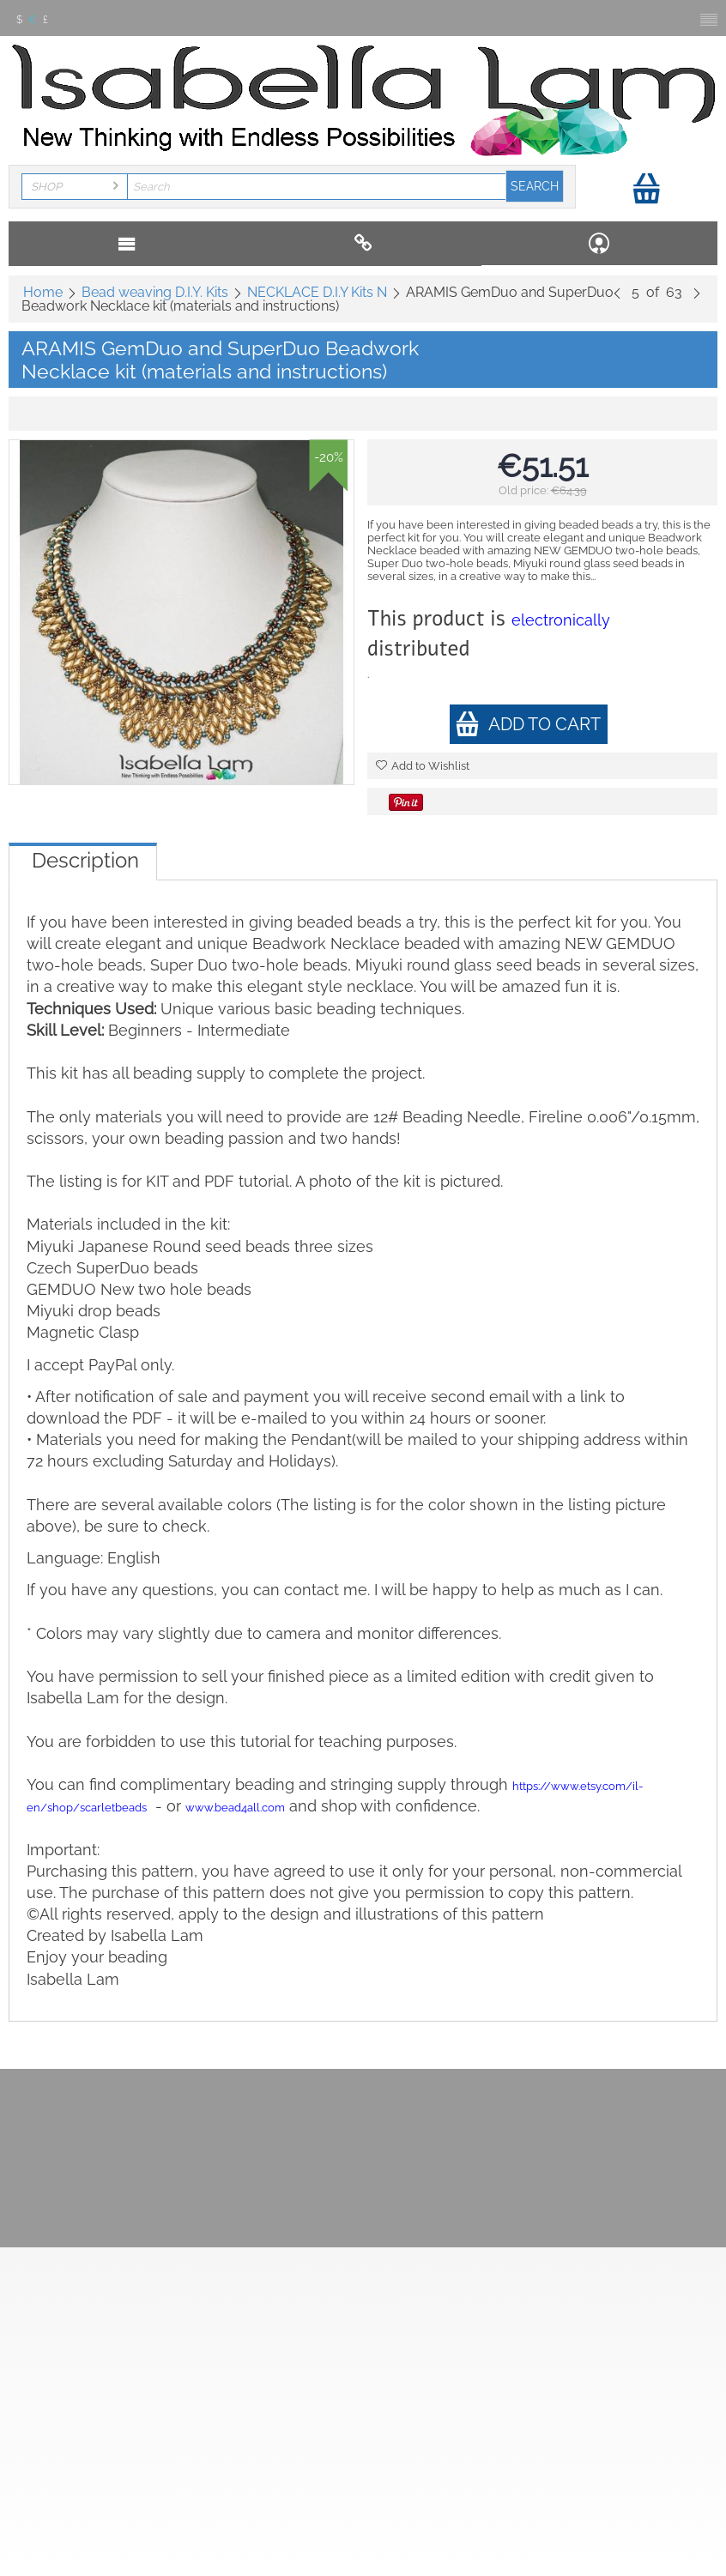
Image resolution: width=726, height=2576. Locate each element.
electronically (560, 620)
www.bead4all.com (235, 1807)
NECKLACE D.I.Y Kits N (317, 292)
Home (43, 292)
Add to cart (528, 723)
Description (85, 860)
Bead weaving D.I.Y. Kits (155, 292)
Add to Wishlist (422, 765)
